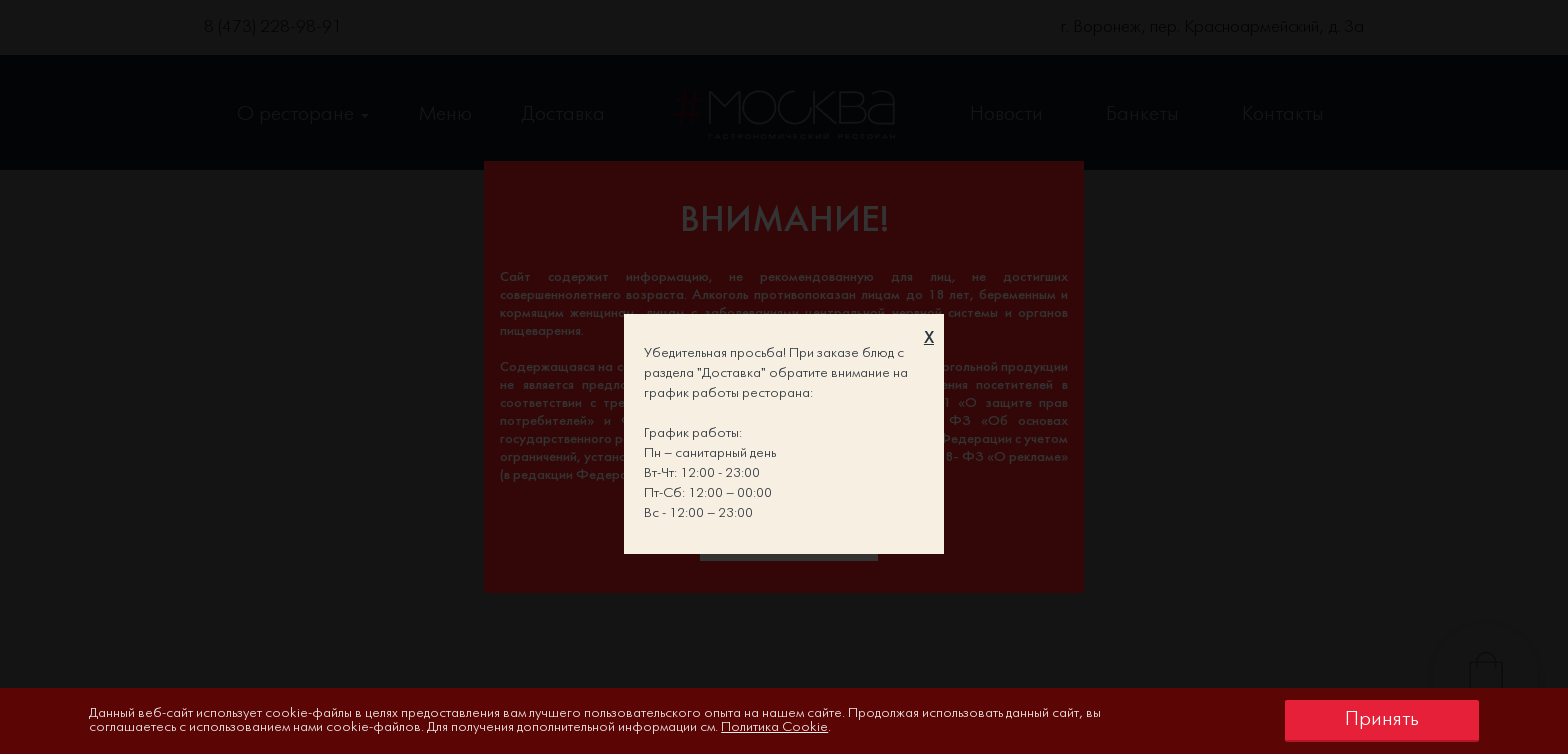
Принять (1382, 719)
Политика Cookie (774, 727)
